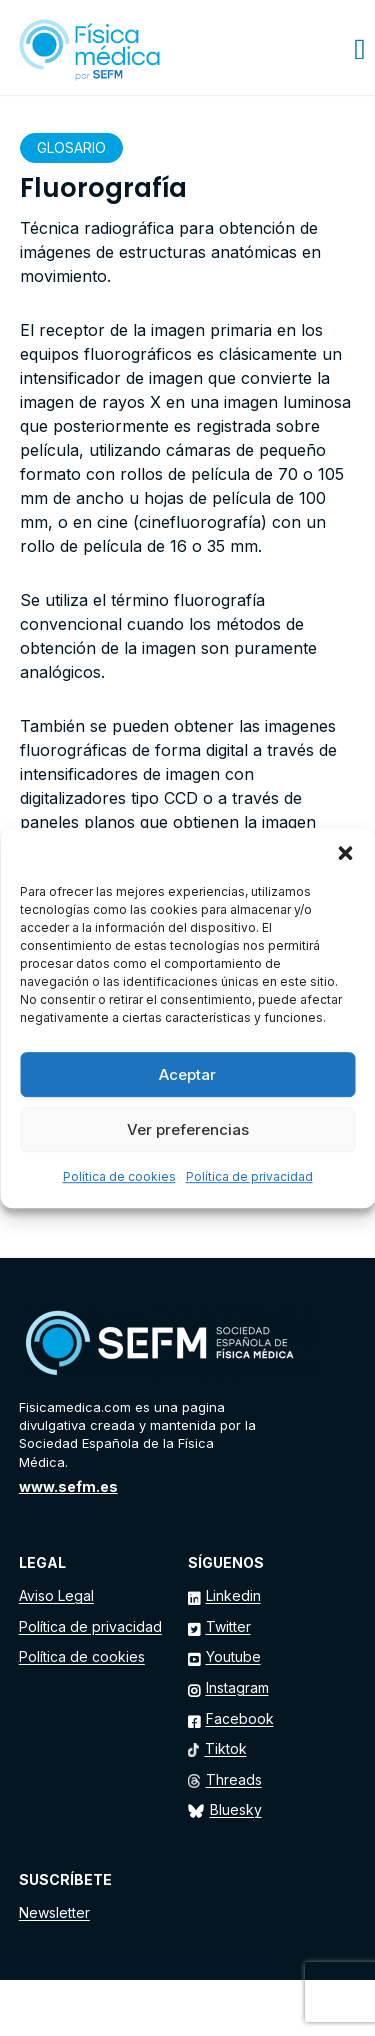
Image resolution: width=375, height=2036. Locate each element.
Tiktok (226, 1748)
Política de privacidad (249, 1176)
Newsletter (54, 1912)
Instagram (237, 1687)
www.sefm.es (68, 1486)
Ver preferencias (188, 1129)
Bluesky (236, 1809)
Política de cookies (119, 1176)
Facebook (240, 1718)
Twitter (228, 1626)
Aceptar (187, 1074)
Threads (234, 1779)
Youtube (233, 1656)
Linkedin (233, 1595)
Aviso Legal (56, 1595)
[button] (345, 853)
